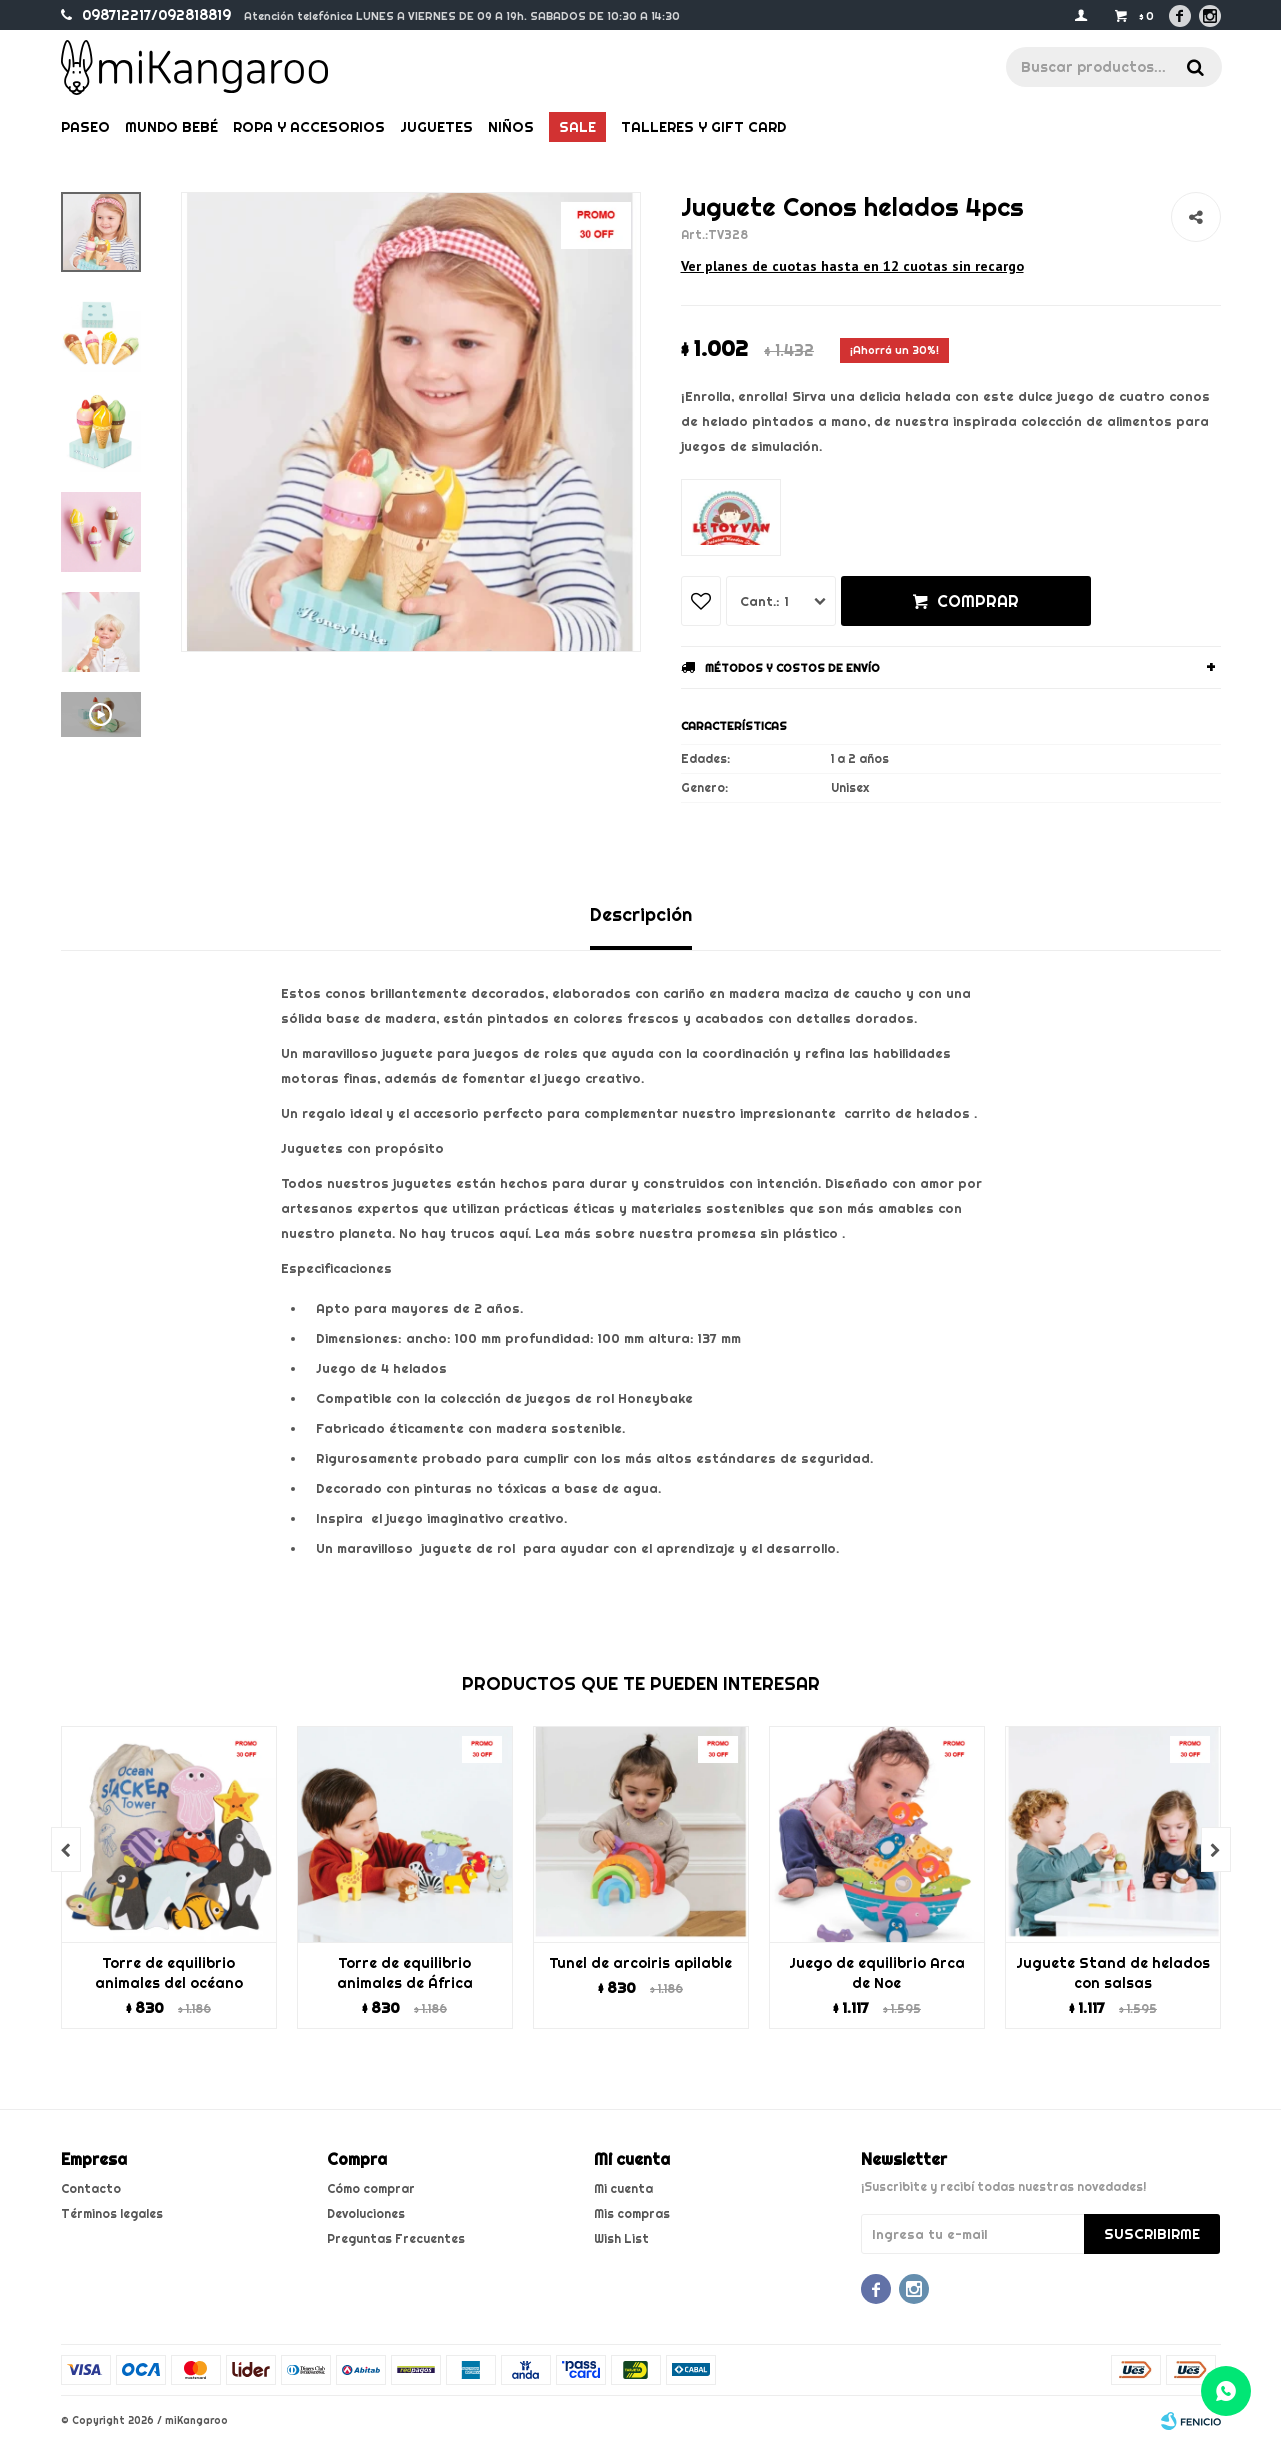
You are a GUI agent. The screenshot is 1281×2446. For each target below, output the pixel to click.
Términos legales (112, 2213)
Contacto (91, 2188)
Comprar (978, 601)
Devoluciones (366, 2213)
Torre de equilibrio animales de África (405, 1973)
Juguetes (436, 127)
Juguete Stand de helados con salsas (1113, 1973)
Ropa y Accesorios (309, 127)
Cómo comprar (371, 2188)
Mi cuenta (623, 2188)
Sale (577, 127)
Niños (511, 127)
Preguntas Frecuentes (396, 2238)
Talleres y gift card (703, 127)
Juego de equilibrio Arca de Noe (877, 1973)
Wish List (621, 2238)
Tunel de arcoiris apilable (640, 1963)
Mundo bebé (171, 127)
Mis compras (632, 2213)
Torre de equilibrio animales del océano (169, 1973)
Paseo (85, 127)
